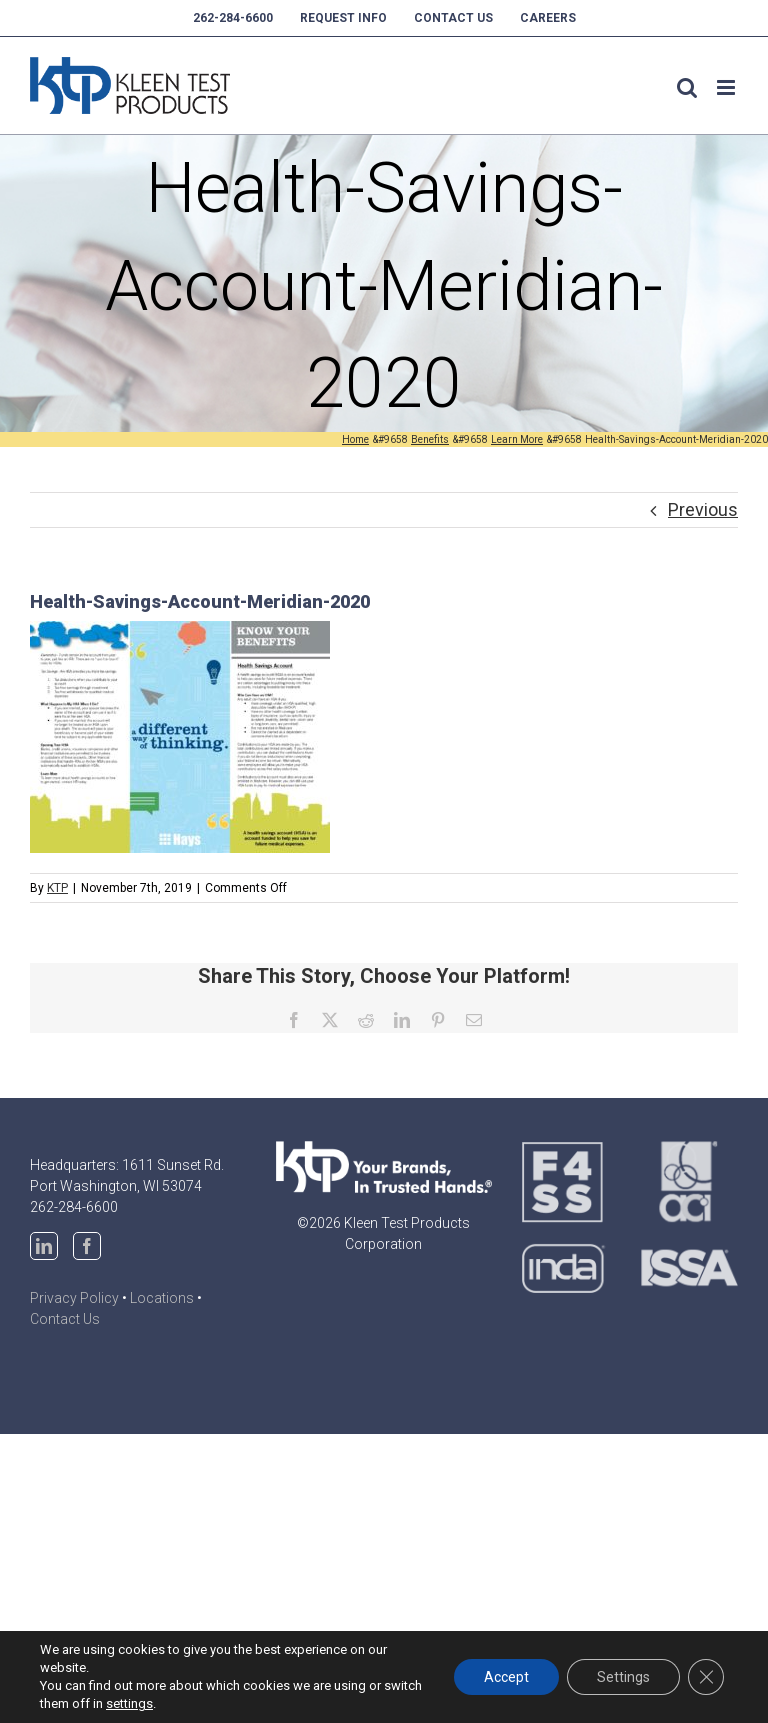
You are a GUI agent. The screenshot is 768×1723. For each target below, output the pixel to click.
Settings (623, 1677)
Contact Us (65, 1319)
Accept (506, 1677)
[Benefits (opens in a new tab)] (430, 439)
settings (129, 1703)
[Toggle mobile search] (687, 87)
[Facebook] (87, 1246)
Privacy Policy (74, 1298)
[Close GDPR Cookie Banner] (706, 1677)
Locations (162, 1298)
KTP (57, 888)
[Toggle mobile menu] (727, 87)
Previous (703, 509)
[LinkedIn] (44, 1246)
